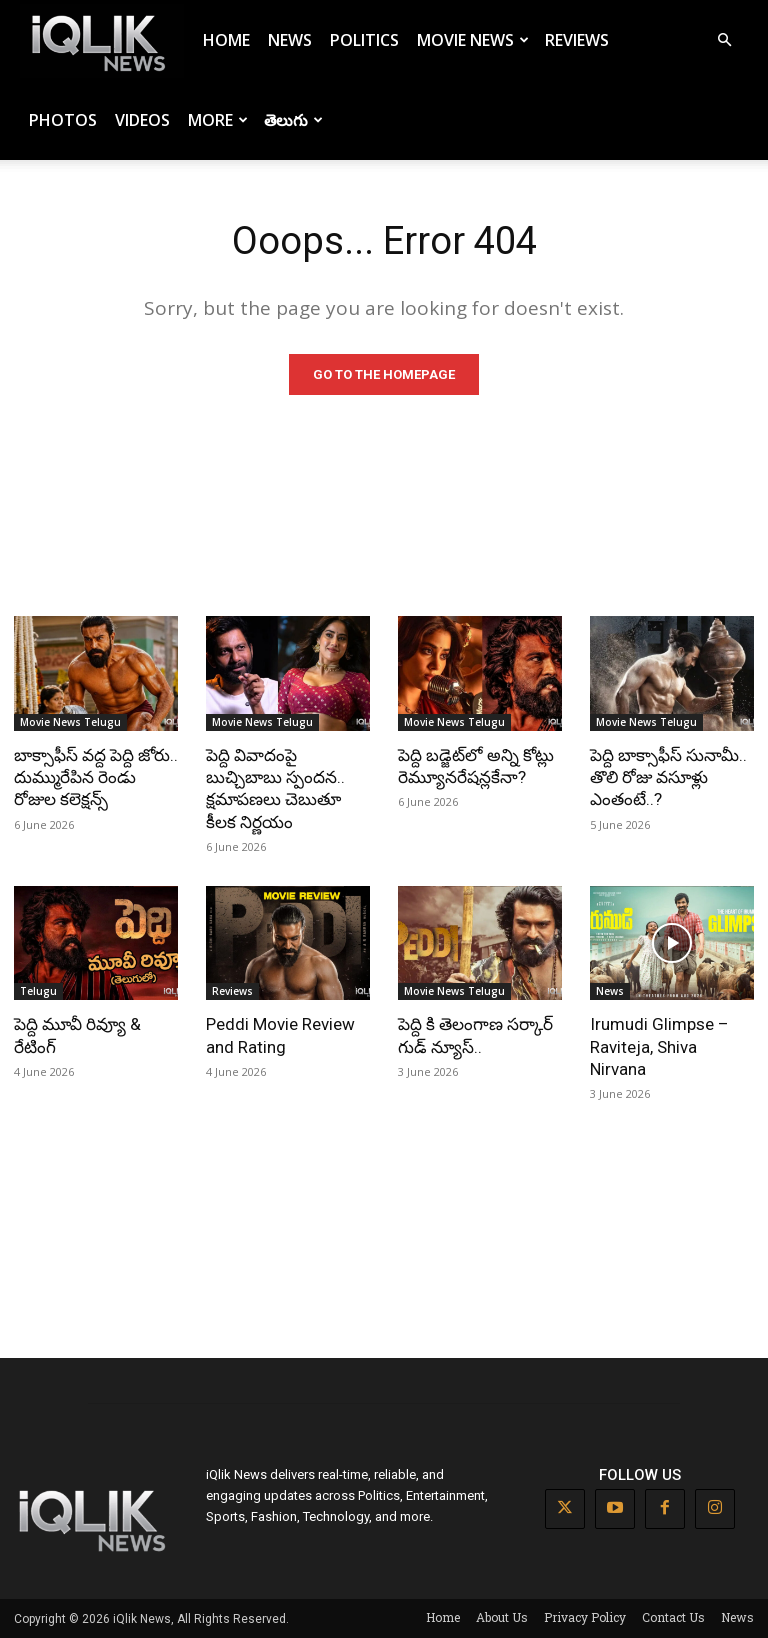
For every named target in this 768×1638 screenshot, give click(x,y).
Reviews (577, 40)
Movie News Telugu (70, 722)
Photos (63, 120)
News (290, 40)
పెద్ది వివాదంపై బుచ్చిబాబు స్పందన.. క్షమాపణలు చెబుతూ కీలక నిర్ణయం (275, 788)
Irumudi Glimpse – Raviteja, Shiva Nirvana (659, 1046)
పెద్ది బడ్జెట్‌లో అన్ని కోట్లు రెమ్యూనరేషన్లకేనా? (476, 766)
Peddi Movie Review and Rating (280, 1035)
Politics (364, 40)
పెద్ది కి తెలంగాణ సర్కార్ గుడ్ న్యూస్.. (475, 1035)
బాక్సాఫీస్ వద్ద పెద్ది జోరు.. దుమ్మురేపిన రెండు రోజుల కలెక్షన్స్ (96, 777)
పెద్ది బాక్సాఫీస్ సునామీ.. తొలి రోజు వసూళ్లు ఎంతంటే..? (668, 777)
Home (226, 40)
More (218, 120)
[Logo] (102, 40)
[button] (724, 40)
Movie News (473, 40)
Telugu (38, 991)
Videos (142, 120)
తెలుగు (293, 120)
